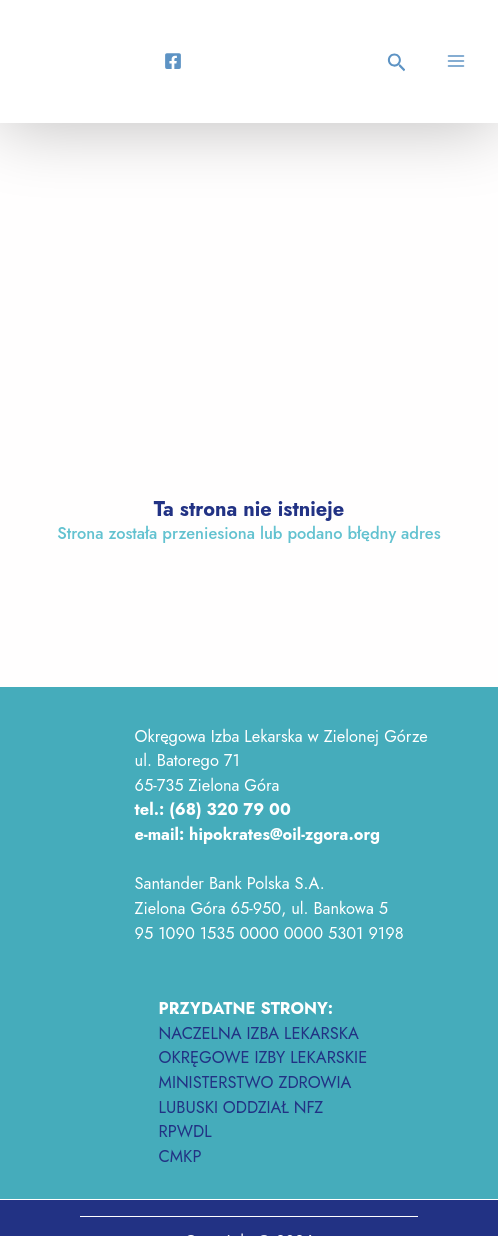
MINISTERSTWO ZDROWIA (255, 1082)
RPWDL (185, 1131)
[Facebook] (173, 61)
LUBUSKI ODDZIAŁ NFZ (241, 1107)
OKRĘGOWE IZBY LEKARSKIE (263, 1057)
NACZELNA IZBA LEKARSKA (259, 1033)
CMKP (180, 1156)
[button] (400, 64)
